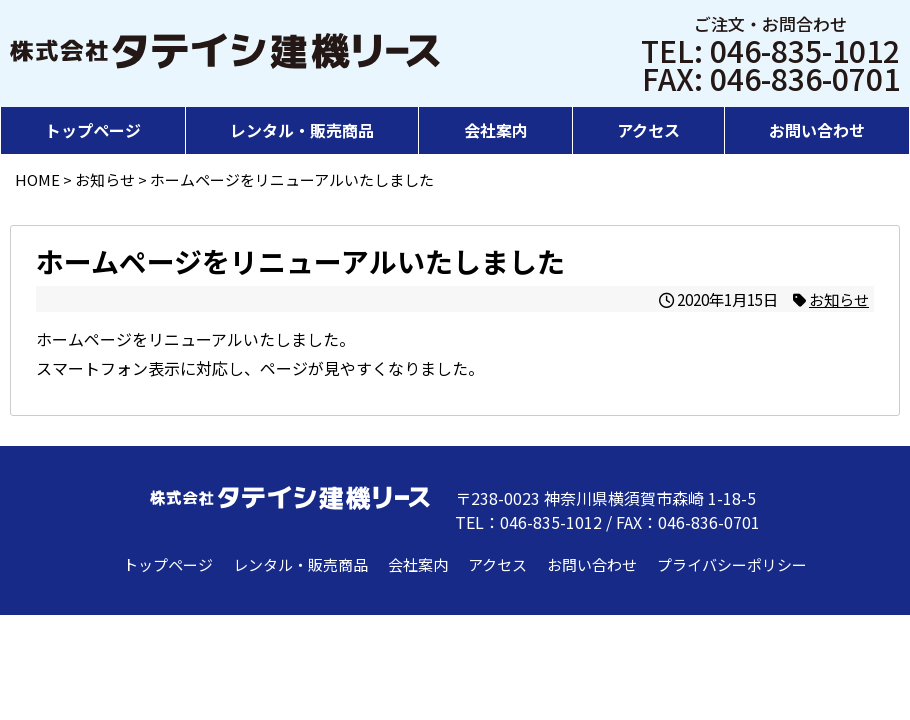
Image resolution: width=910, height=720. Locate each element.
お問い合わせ (817, 130)
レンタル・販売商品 (302, 130)
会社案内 (496, 130)
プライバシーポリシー (732, 564)
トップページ (93, 130)
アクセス (648, 130)
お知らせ (839, 299)
